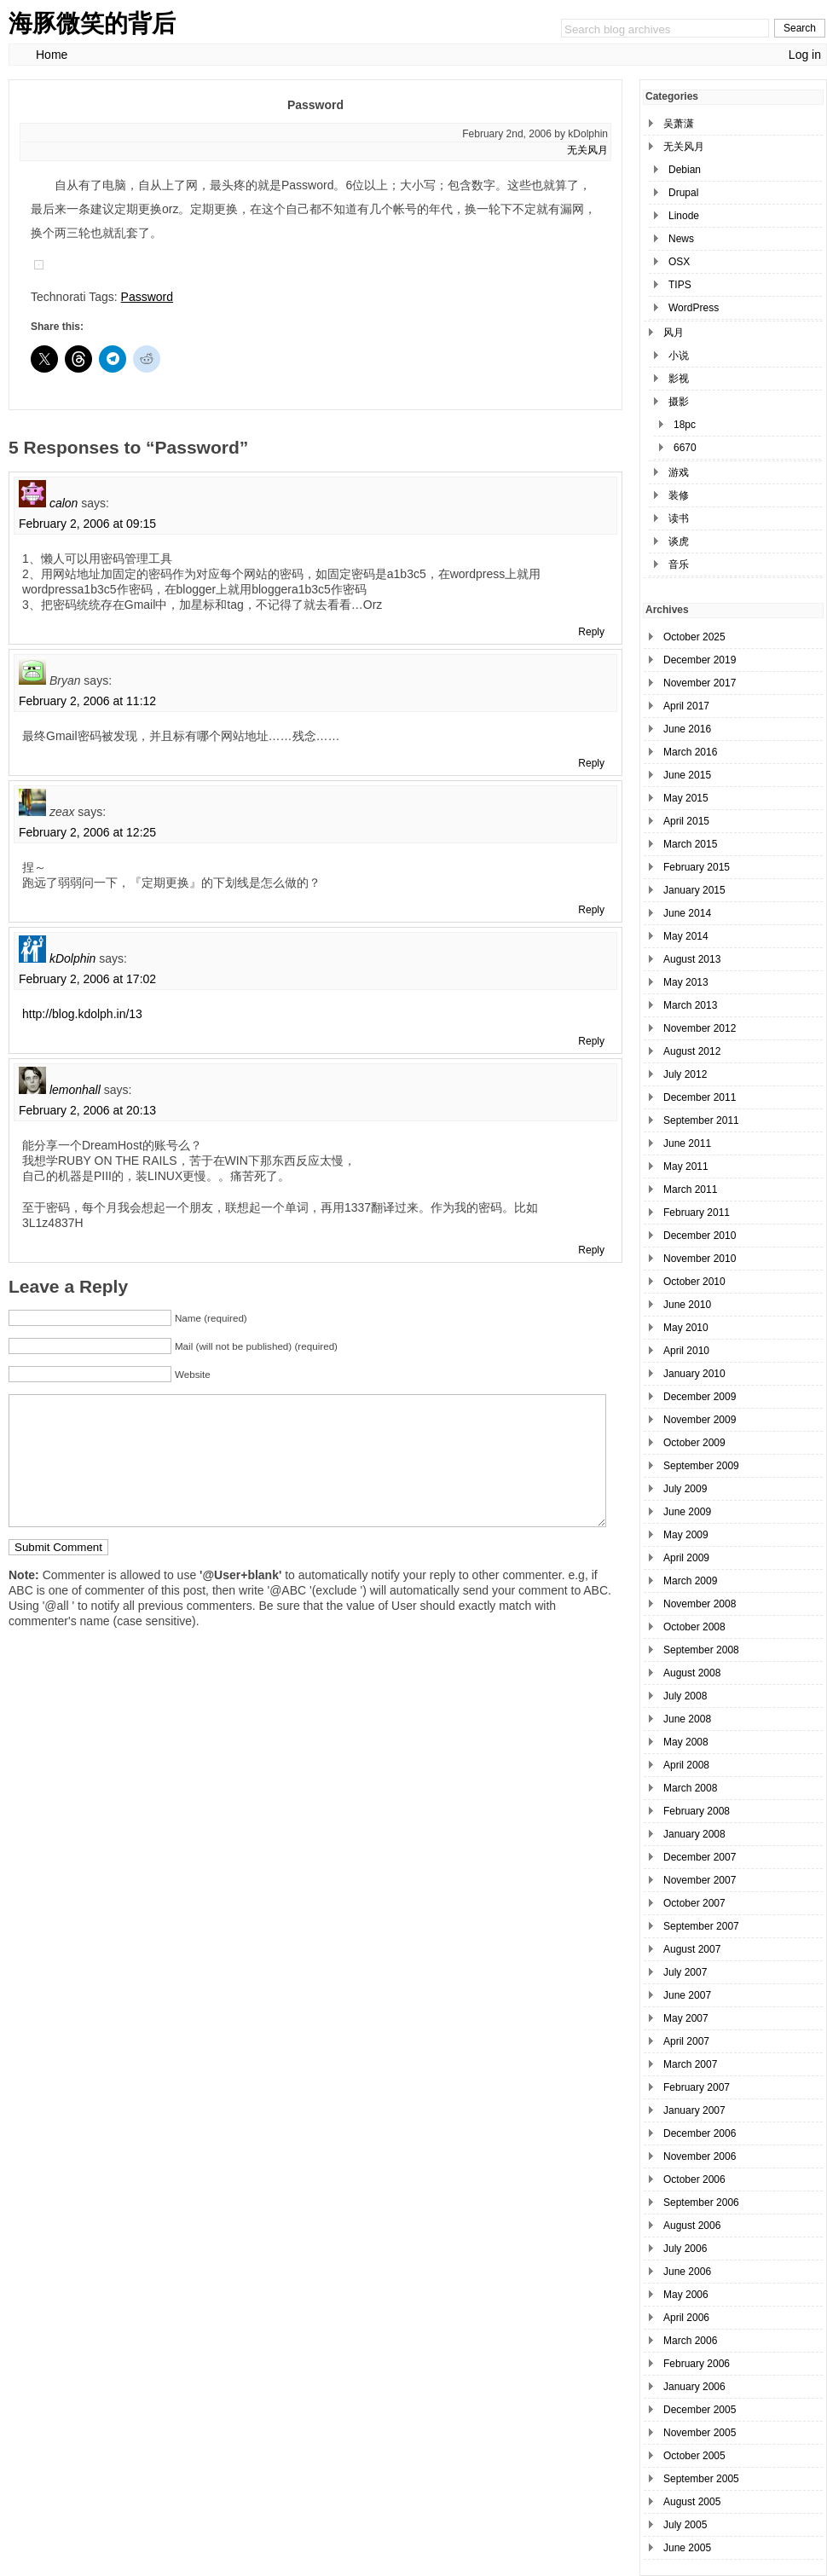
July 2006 (685, 2249)
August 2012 (691, 1051)
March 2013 (690, 1005)
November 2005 (699, 2433)
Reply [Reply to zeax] (591, 910)
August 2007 (691, 1949)
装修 (678, 495)
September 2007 (701, 1926)
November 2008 (699, 1604)
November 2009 (699, 1420)
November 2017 (699, 683)
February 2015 (696, 867)
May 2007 (685, 2018)
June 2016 (687, 729)
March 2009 (690, 1581)
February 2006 (696, 2364)
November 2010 (699, 1259)
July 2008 (685, 1696)
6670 (685, 448)
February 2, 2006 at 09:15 (87, 523)
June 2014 (687, 913)
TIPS (679, 285)
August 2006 (691, 2226)
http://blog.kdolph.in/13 (82, 1014)
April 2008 (686, 1765)
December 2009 (699, 1397)
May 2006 (685, 2295)
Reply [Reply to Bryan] (591, 763)
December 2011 (699, 1097)
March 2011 (690, 1189)
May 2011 (685, 1166)
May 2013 (685, 982)
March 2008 (690, 1788)
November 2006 (699, 2156)
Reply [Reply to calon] (591, 632)
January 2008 (694, 1834)
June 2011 (687, 1143)
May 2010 (685, 1328)
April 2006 (686, 2318)
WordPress (693, 308)
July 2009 (685, 1489)
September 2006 (701, 2202)
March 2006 (690, 2341)
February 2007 (696, 2087)
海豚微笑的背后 (92, 23)
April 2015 (686, 821)
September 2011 (701, 1120)
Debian (684, 170)
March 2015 (690, 844)
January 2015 (694, 890)
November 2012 (699, 1028)
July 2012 (685, 1074)
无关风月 (587, 150)
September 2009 (701, 1466)
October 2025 (694, 637)
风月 (673, 333)
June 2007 (687, 1995)
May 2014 (685, 936)
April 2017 (686, 706)
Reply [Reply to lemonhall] (591, 1250)
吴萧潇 (678, 124)
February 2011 (696, 1213)
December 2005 (699, 2410)
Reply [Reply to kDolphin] (591, 1041)
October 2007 (694, 1903)
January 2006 (694, 2387)
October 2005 (694, 2456)
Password (147, 297)
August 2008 (691, 1673)
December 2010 (699, 1236)
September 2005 (701, 2479)
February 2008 (696, 1811)
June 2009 (687, 1512)
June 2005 (687, 2548)
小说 (678, 356)
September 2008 (701, 1650)
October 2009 (694, 1443)
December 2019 (699, 660)
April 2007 (686, 2041)
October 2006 (694, 2179)
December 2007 (699, 1857)
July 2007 (685, 1972)
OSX (679, 262)
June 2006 (687, 2272)
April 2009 (686, 1558)
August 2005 (691, 2502)
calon (63, 503)
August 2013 (691, 959)
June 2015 (687, 775)
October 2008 (694, 1627)
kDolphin (72, 958)
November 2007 (699, 1880)
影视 (678, 379)
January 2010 (694, 1374)
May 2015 (685, 798)
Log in (805, 54)
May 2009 (685, 1535)
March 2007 (690, 2064)
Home (51, 54)
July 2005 (685, 2525)
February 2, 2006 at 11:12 (87, 701)
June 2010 (687, 1305)
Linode (683, 216)
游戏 (678, 472)
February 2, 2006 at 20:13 (87, 1110)
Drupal (683, 193)
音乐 (678, 564)
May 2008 (685, 1742)
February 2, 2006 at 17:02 (87, 979)
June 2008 (687, 1719)
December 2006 (699, 2133)
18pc (685, 425)
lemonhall (75, 1090)
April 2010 (686, 1351)
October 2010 (694, 1282)
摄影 (678, 402)
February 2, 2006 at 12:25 (87, 832)
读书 (678, 518)
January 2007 (694, 2110)
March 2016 (690, 752)
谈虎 (678, 541)
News (681, 239)
